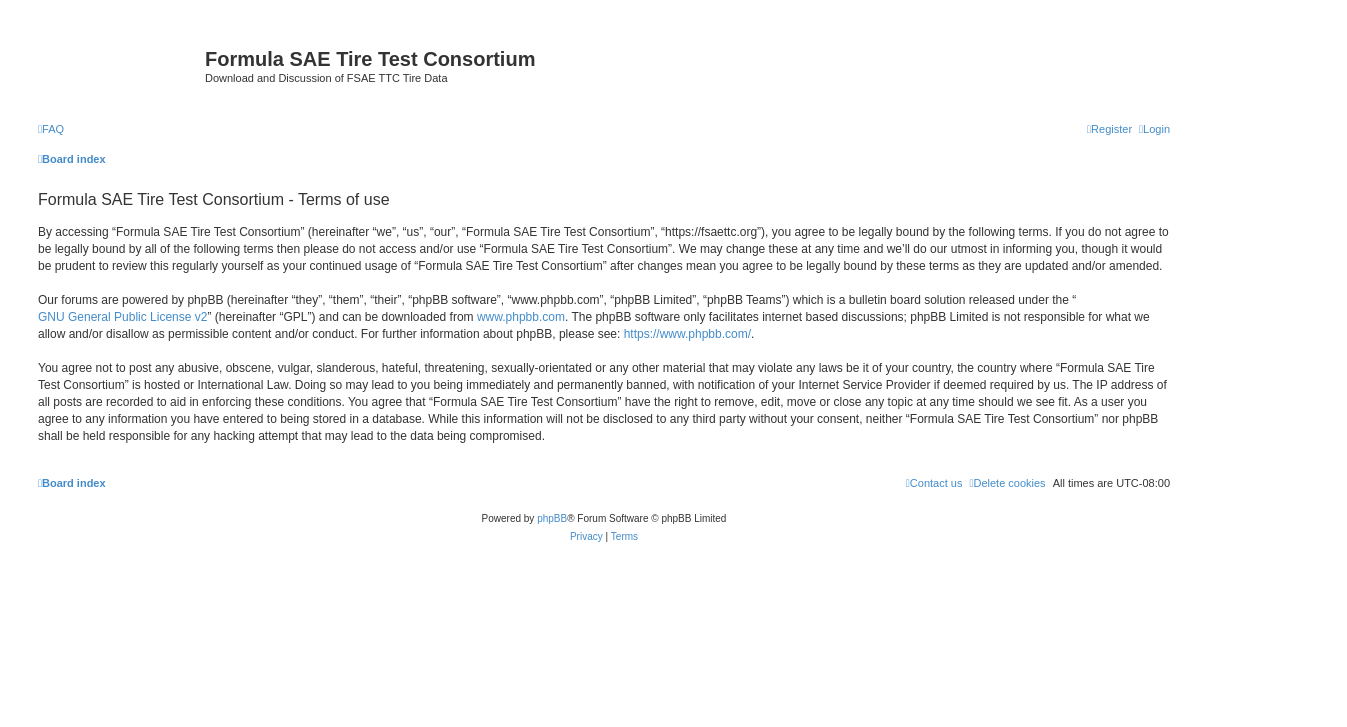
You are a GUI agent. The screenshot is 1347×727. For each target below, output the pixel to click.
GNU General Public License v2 (122, 317)
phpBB (552, 518)
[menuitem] (51, 129)
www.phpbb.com (521, 317)
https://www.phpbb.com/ (687, 334)
